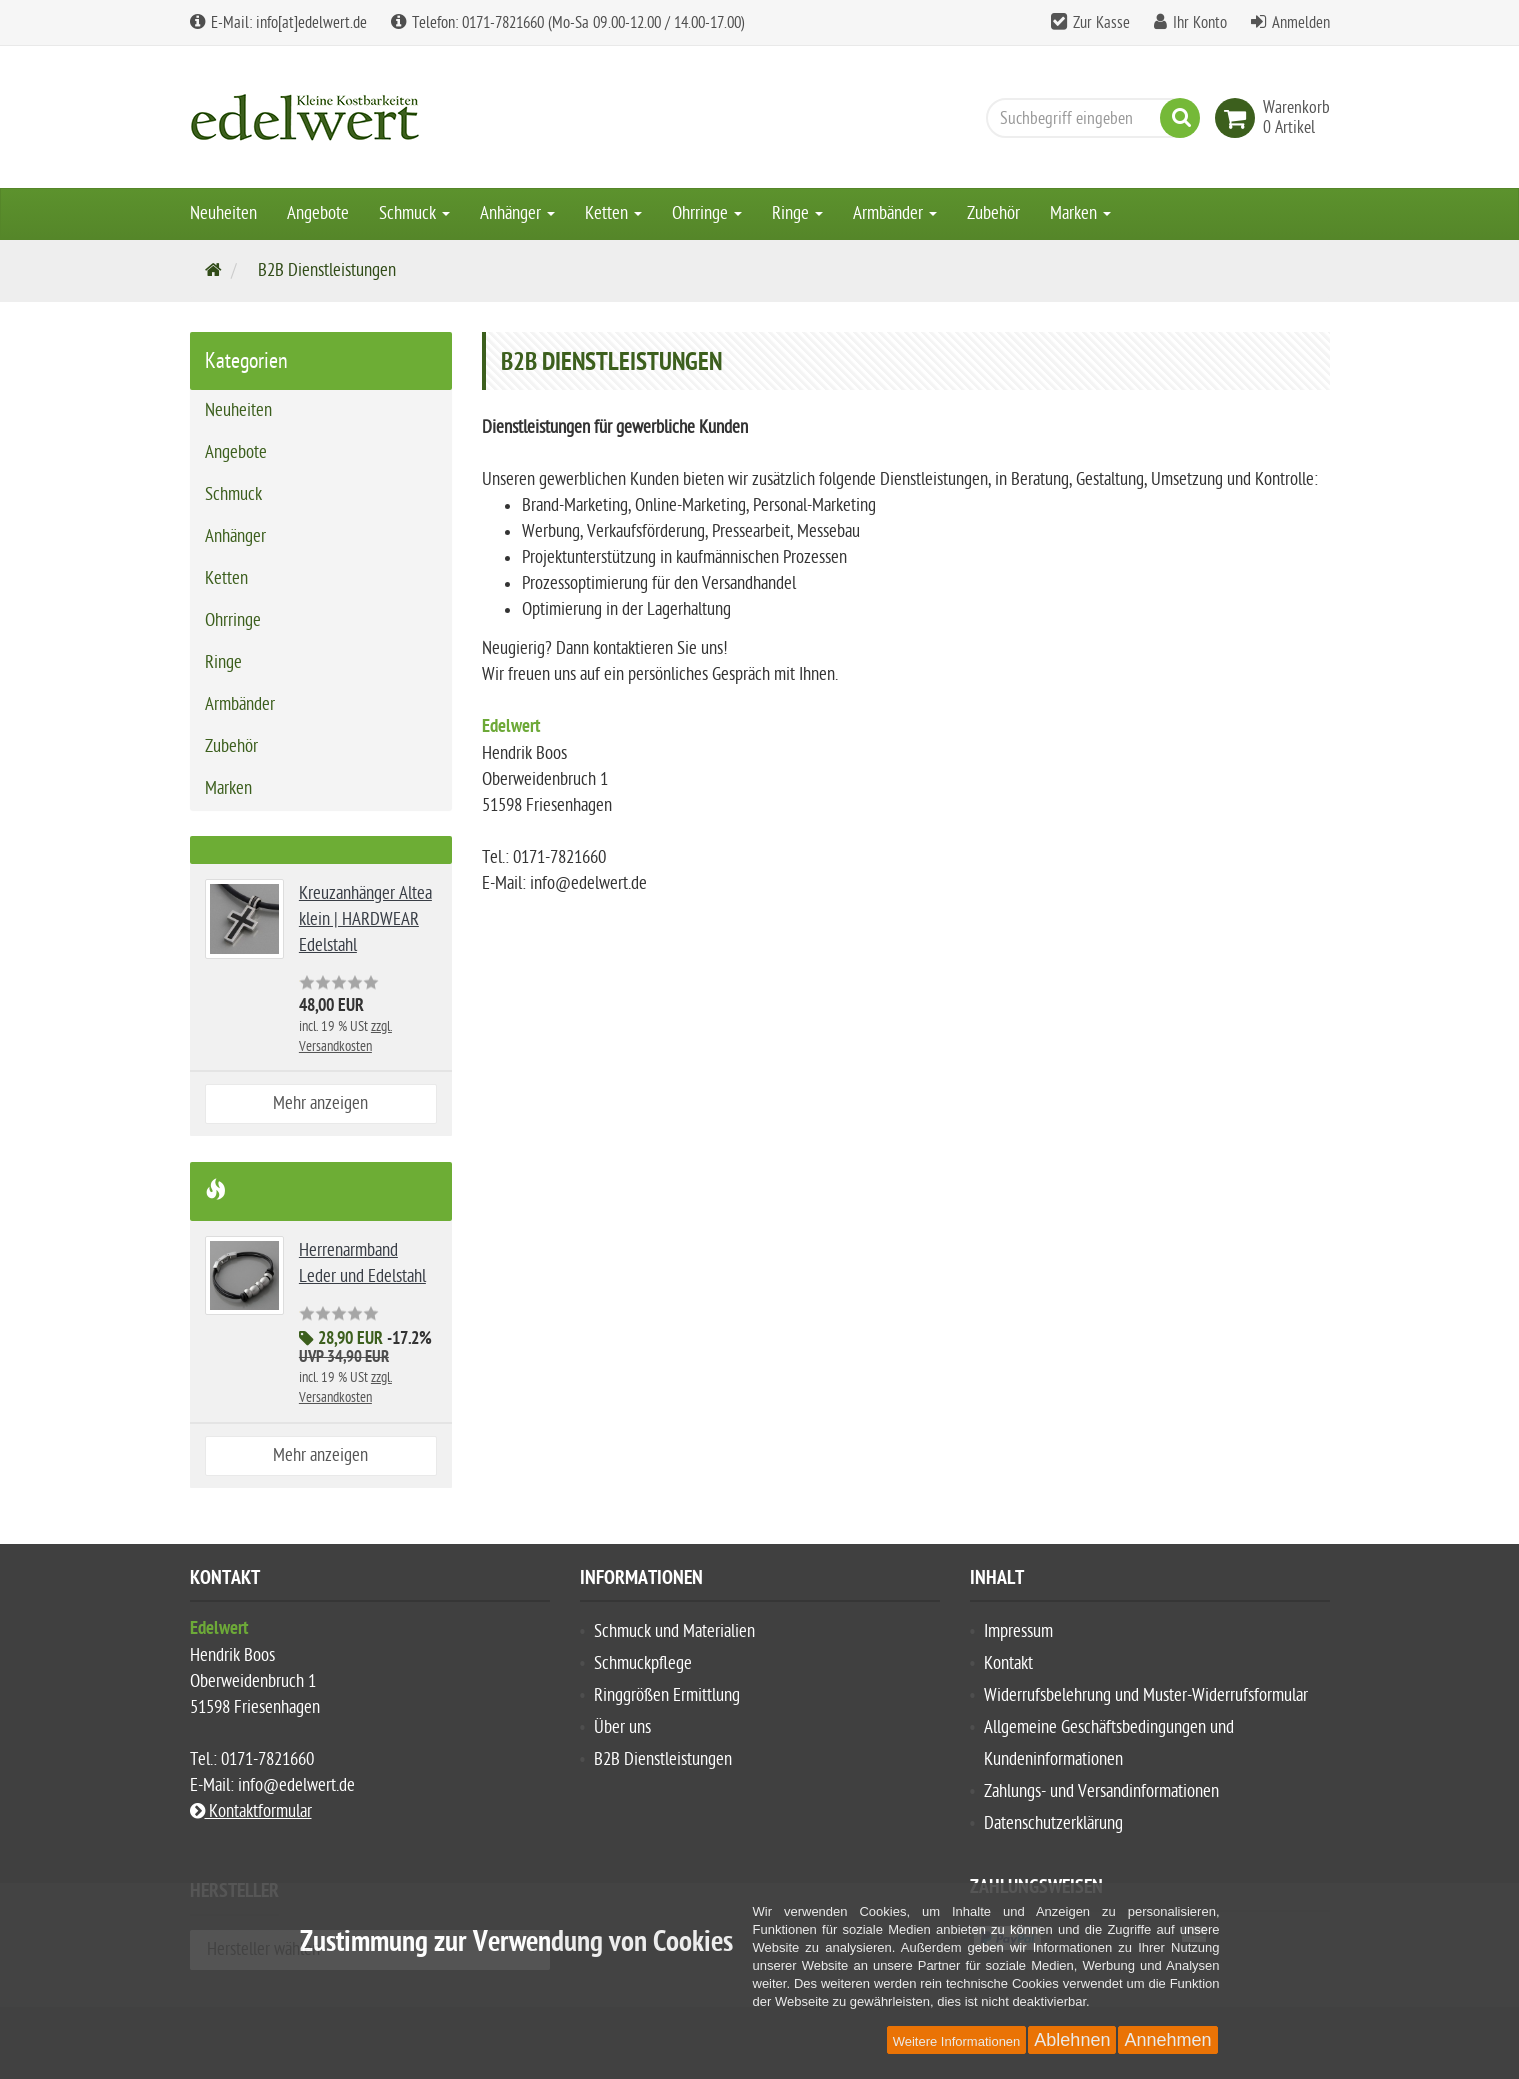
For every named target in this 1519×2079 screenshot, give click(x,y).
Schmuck (414, 213)
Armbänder (895, 213)
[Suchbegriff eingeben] (1088, 118)
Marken (1080, 213)
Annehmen (1167, 2040)
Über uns (622, 1727)
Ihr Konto (1200, 23)
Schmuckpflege (643, 1663)
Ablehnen (1072, 2040)
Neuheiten (223, 213)
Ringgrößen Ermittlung (667, 1695)
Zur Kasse (1101, 23)
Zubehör (993, 213)
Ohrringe (707, 213)
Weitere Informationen (957, 2041)
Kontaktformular (251, 1811)
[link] (1239, 118)
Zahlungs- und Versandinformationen (1101, 1791)
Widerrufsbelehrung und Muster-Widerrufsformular (1146, 1695)
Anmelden (1301, 23)
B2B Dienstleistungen (663, 1759)
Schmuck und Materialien (674, 1631)
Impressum (1018, 1631)
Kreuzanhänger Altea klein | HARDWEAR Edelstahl (365, 919)
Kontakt (1008, 1663)
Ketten (613, 213)
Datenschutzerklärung (1053, 1823)
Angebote (318, 213)
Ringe (797, 213)
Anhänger (517, 213)
